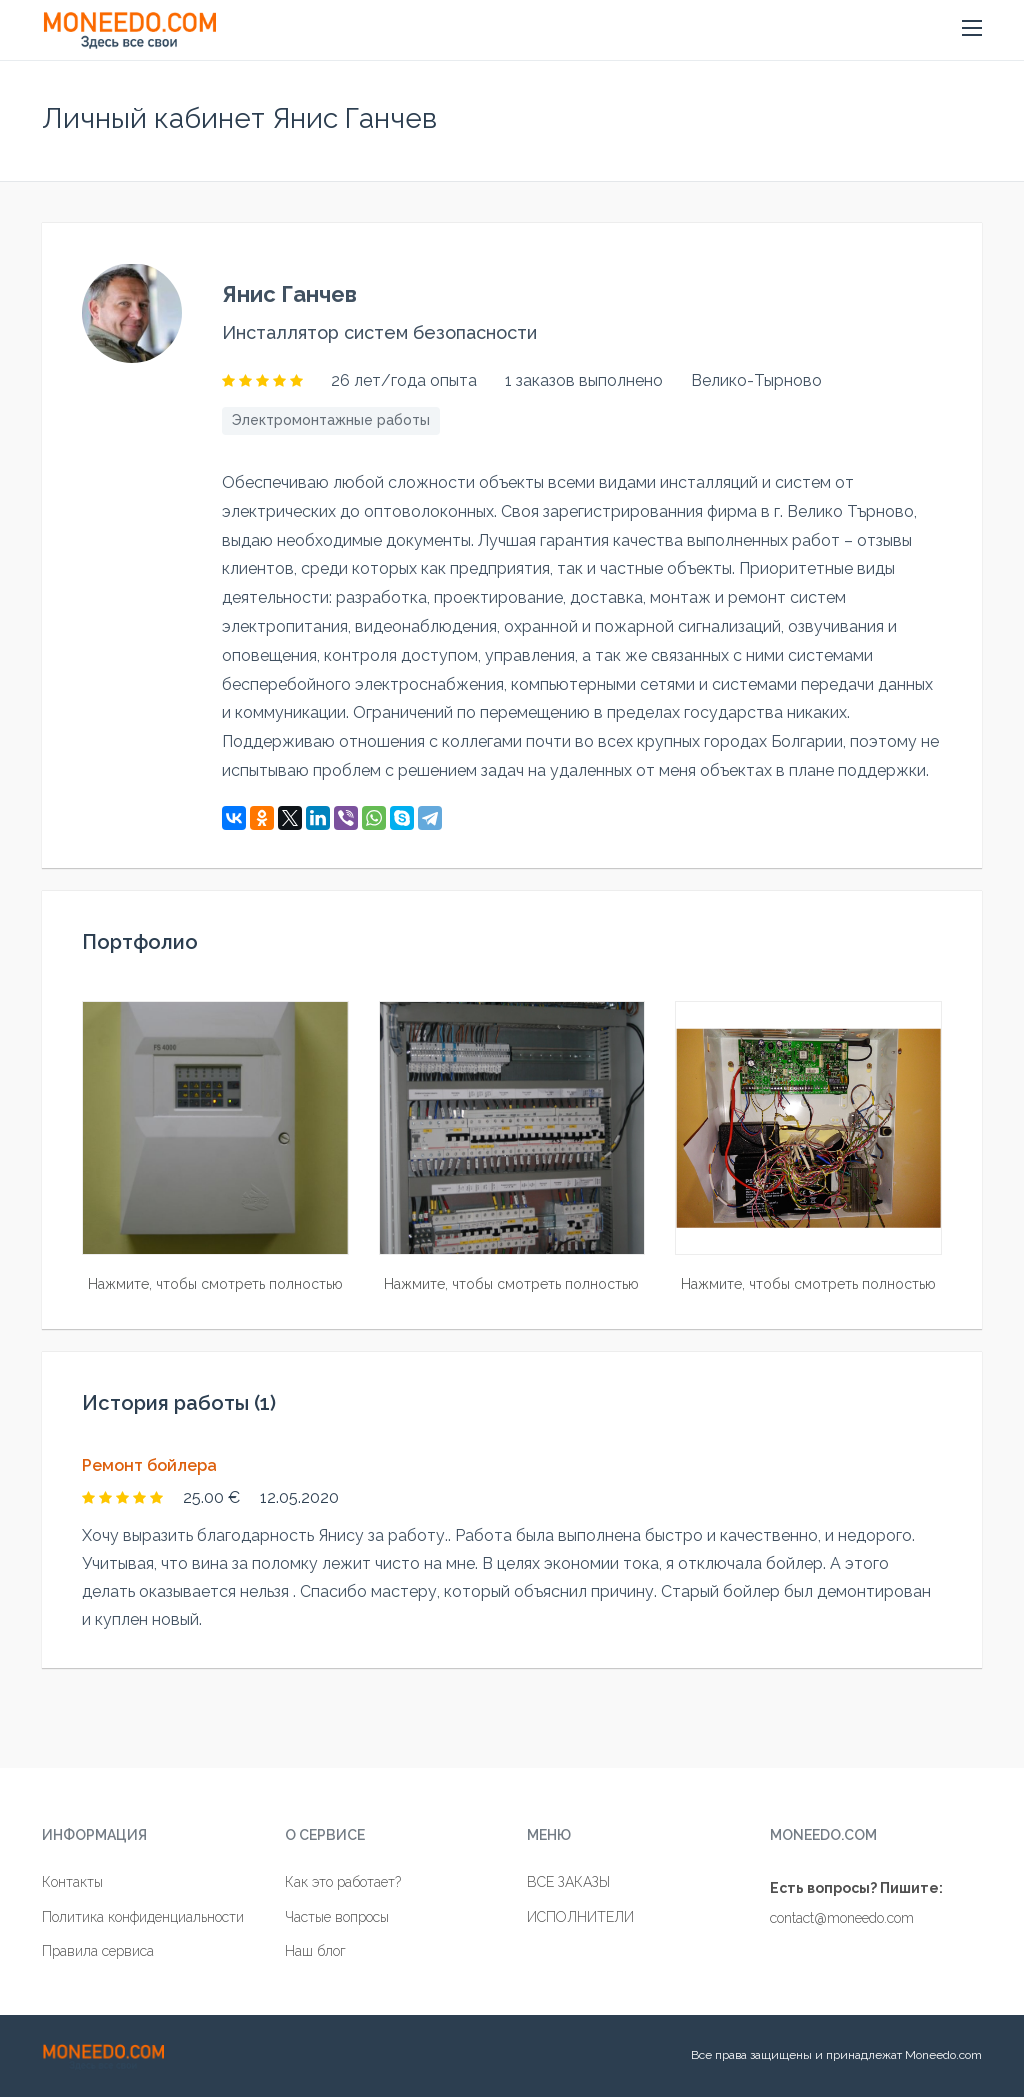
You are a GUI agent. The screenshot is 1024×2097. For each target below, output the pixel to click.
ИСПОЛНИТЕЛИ (580, 1917)
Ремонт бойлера (149, 1465)
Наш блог (315, 1951)
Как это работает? (343, 1882)
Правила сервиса (98, 1951)
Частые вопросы (337, 1917)
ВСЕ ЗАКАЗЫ (568, 1882)
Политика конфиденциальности (143, 1917)
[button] (972, 29)
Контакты (72, 1882)
